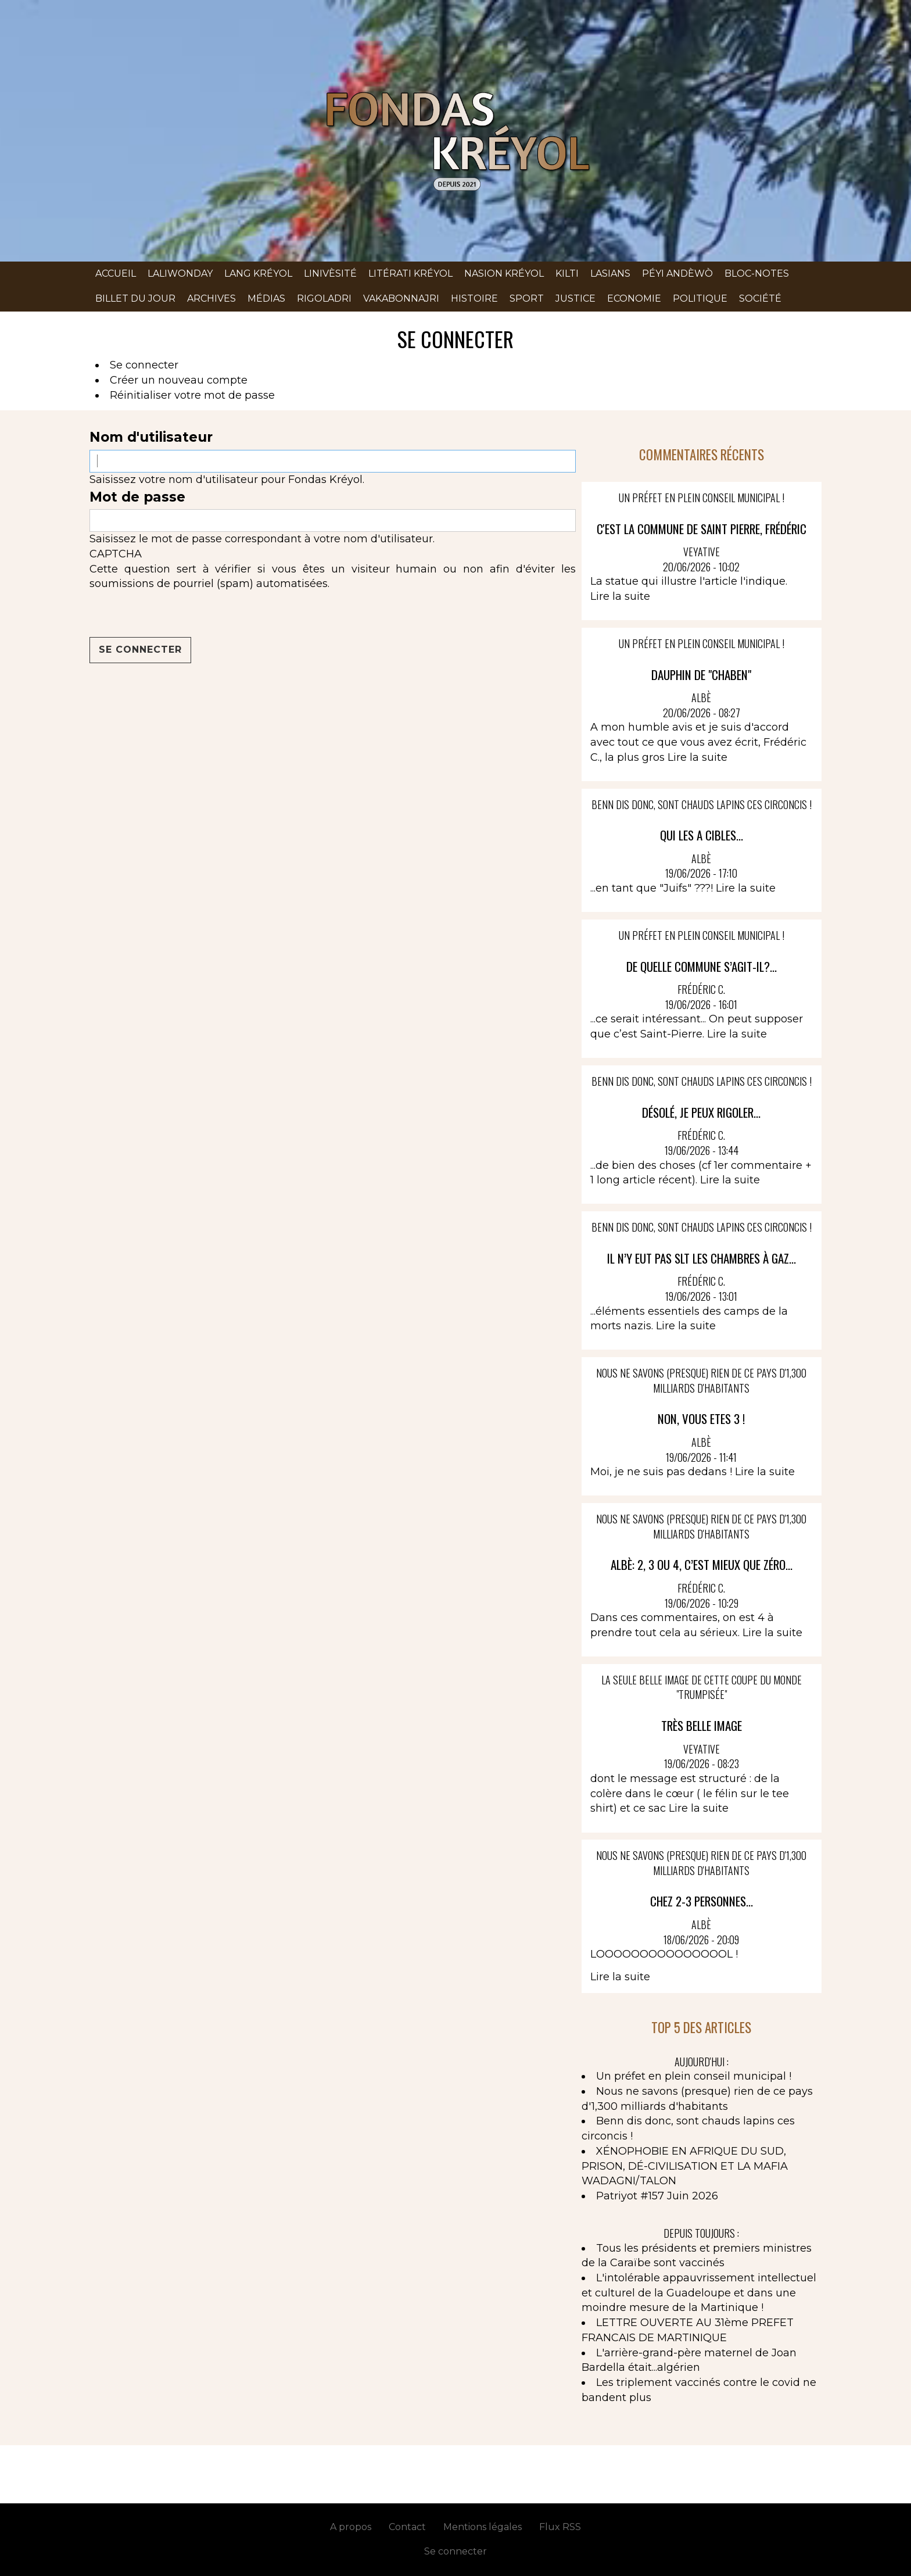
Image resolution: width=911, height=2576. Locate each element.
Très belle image (701, 1725)
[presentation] (177, 614)
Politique (700, 298)
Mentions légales (482, 2526)
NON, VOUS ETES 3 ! (701, 1418)
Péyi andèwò (677, 273)
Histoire (474, 298)
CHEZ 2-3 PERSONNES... (701, 1901)
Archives (211, 298)
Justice (575, 298)
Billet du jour (135, 298)
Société (760, 298)
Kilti (567, 273)
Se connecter (144, 365)
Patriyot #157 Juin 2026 (657, 2195)
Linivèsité (330, 273)
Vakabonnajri (401, 298)
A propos (350, 2526)
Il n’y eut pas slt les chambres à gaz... (701, 1258)
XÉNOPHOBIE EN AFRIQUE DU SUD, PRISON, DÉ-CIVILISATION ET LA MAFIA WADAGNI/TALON (685, 2166)
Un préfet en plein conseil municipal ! (693, 2076)
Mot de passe (137, 497)
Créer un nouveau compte (179, 380)
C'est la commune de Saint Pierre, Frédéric (701, 529)
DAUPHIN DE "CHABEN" (701, 675)
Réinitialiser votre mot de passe (192, 395)
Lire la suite (620, 596)
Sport (527, 298)
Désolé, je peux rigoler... (701, 1112)
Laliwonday (180, 273)
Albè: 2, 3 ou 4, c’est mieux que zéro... (701, 1564)
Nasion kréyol (504, 273)
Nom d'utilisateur (151, 437)
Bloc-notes (757, 273)
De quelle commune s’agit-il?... (701, 966)
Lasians (610, 273)
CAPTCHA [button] (115, 554)
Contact (407, 2526)
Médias (266, 298)
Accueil (115, 273)
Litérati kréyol (410, 273)
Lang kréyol (258, 273)
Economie (634, 298)
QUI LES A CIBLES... (701, 835)
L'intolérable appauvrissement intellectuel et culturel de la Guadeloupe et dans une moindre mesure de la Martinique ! (699, 2292)
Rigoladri (324, 298)
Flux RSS (560, 2526)
